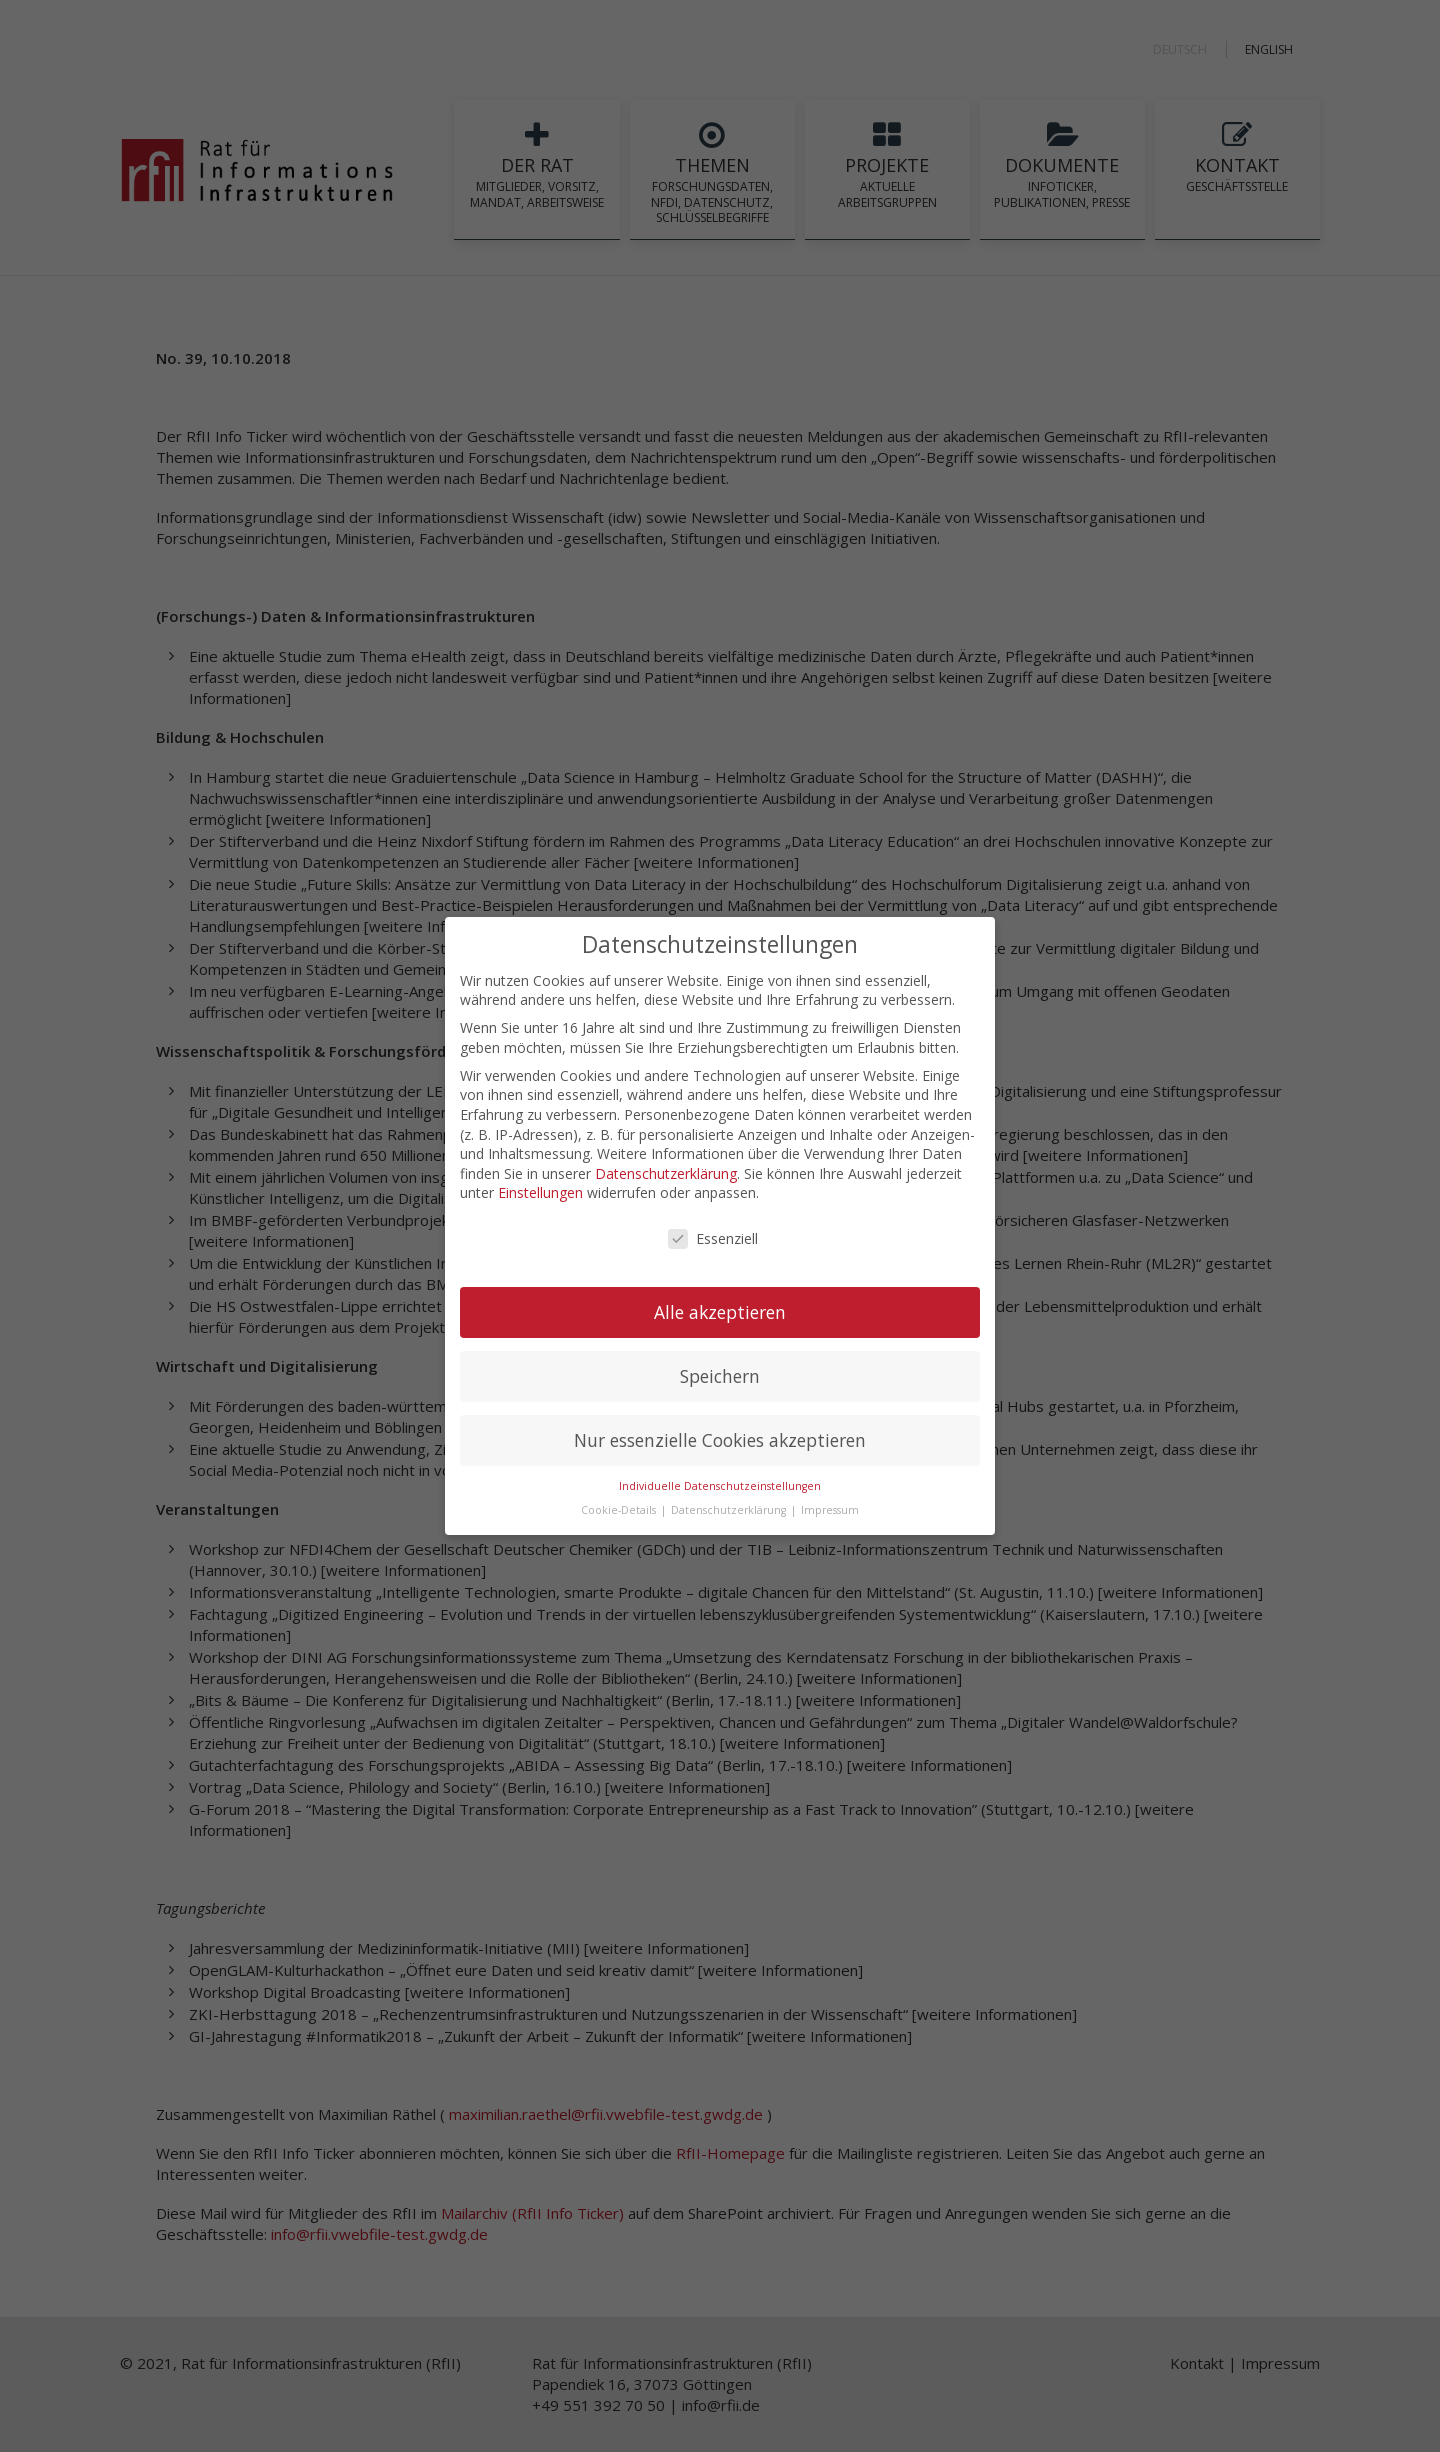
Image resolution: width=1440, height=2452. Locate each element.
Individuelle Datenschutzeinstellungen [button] (720, 1483)
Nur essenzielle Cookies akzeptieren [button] (720, 1438)
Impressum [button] (830, 1508)
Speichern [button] (720, 1374)
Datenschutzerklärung (666, 1170)
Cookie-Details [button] (620, 1508)
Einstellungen (540, 1190)
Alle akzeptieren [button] (720, 1310)
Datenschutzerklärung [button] (730, 1508)
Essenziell (713, 1237)
